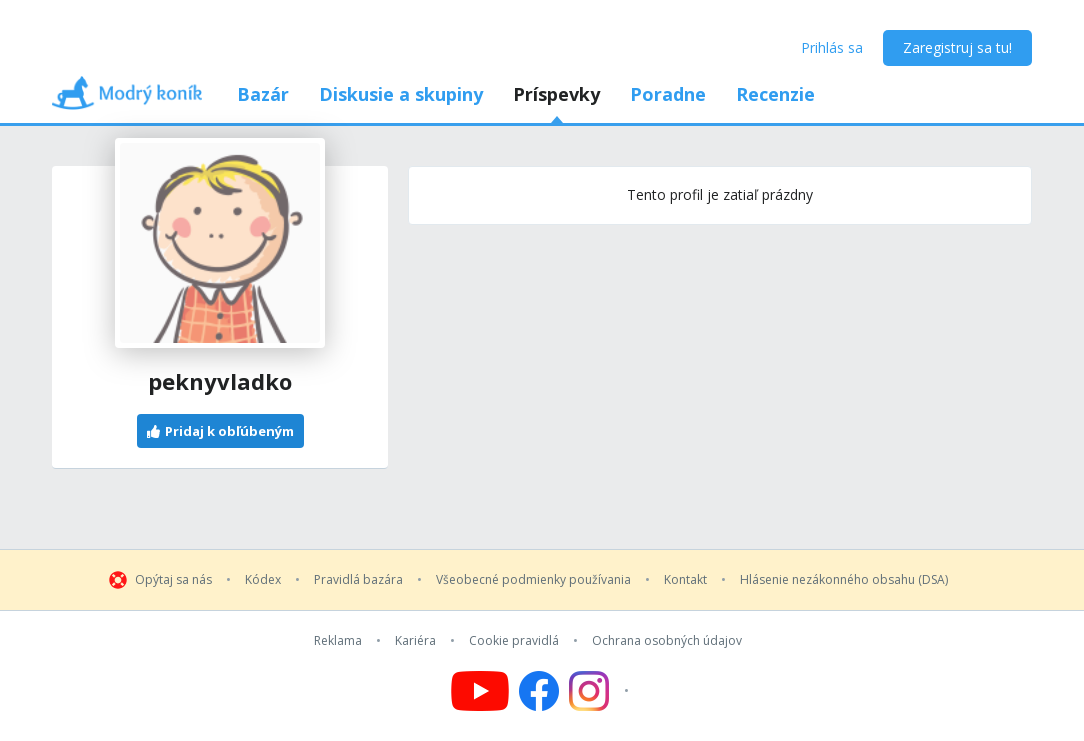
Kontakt (685, 580)
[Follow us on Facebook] (539, 691)
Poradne (668, 94)
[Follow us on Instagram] (601, 691)
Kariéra (415, 641)
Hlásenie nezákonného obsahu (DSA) (844, 580)
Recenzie (775, 94)
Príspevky (556, 94)
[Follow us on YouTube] (480, 691)
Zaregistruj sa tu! (957, 47)
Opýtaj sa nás (173, 580)
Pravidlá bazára (358, 580)
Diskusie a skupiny (401, 94)
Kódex (263, 580)
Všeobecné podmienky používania (533, 580)
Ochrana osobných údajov (667, 641)
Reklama (338, 641)
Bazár (263, 94)
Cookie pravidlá (514, 641)
